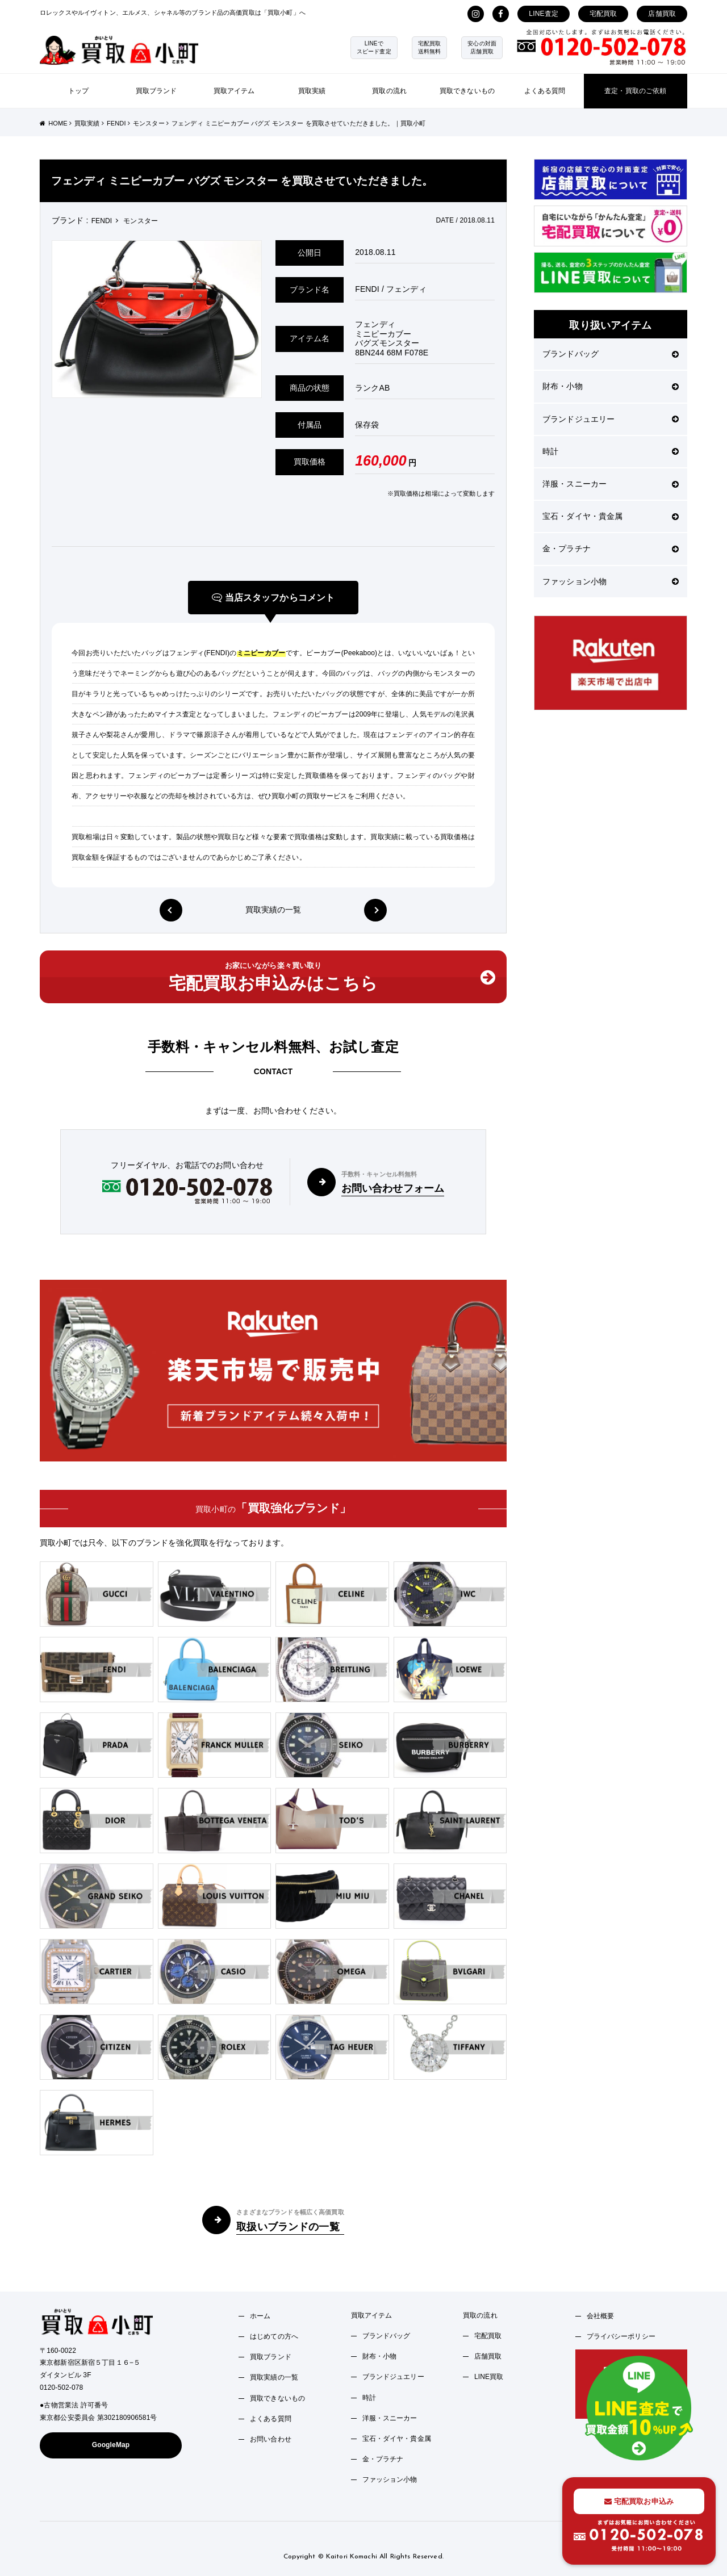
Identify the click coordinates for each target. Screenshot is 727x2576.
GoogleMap (111, 2445)
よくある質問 (545, 91)
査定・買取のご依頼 (635, 91)
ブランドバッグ (610, 353)
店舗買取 (662, 14)
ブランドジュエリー (610, 419)
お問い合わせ (270, 2439)
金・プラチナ (610, 548)
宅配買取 (603, 14)
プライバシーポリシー (621, 2336)
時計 (610, 451)
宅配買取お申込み (639, 2501)
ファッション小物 (610, 581)
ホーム (260, 2316)
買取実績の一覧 (273, 909)
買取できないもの (467, 91)
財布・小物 (610, 386)
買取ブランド (156, 91)
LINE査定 (543, 14)
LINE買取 (489, 2377)
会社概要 (601, 2316)
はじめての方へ (274, 2336)
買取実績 (312, 91)
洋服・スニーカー (610, 483)
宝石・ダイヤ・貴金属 (610, 516)
